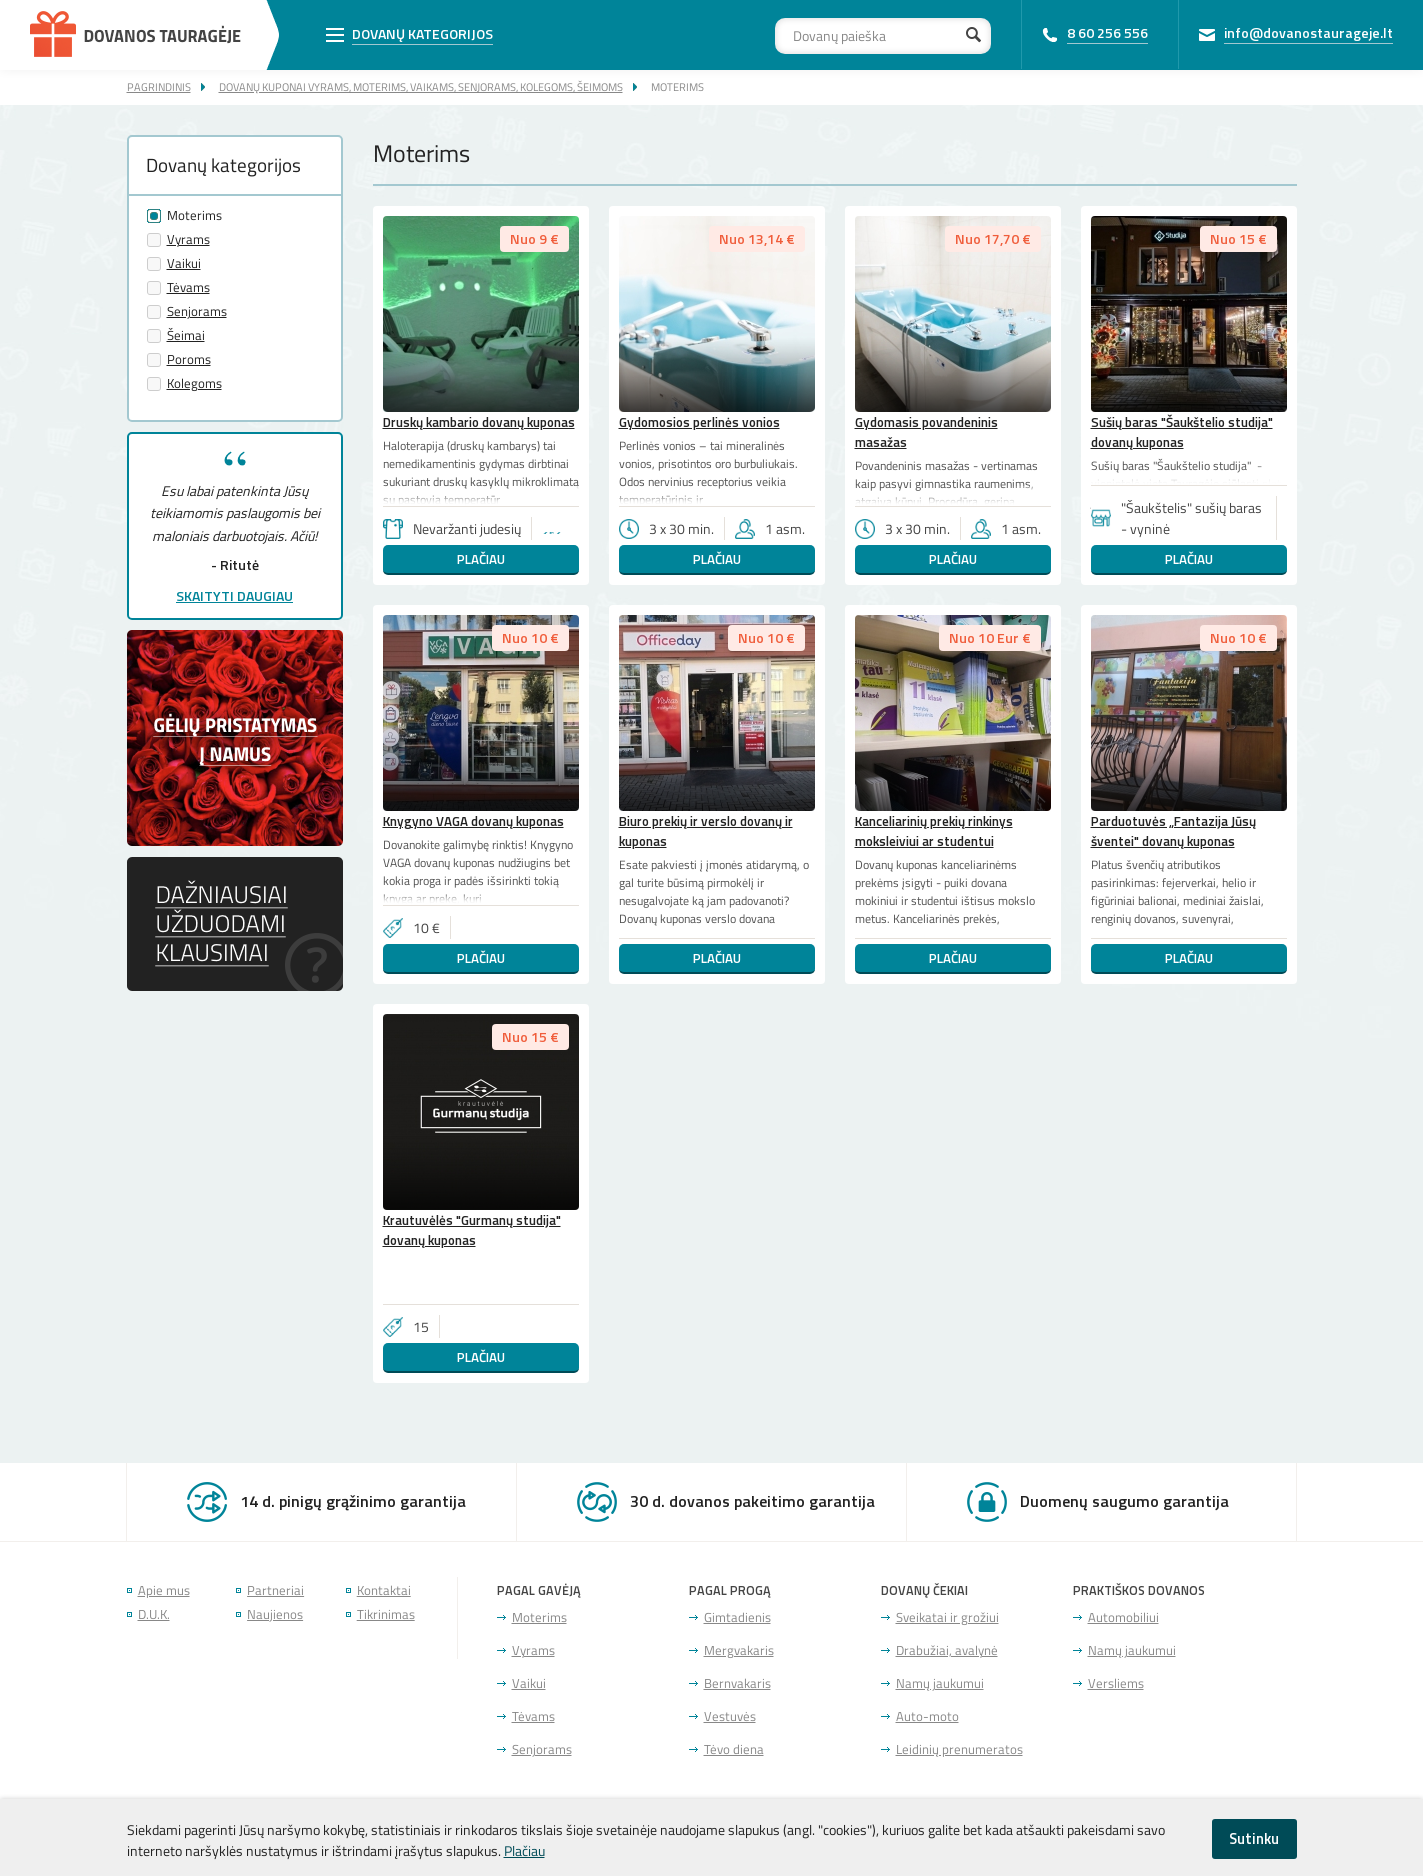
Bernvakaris (737, 1683)
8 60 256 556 (1107, 32)
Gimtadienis (737, 1617)
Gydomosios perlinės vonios (699, 422)
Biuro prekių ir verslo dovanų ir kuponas (706, 831)
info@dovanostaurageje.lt (1308, 32)
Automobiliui (1123, 1617)
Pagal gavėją (539, 1590)
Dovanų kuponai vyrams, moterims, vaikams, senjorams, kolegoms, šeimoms (421, 86)
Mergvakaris (739, 1650)
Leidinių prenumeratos (959, 1749)
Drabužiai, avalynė (947, 1650)
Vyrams (188, 239)
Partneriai (275, 1590)
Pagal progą (730, 1590)
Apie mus (164, 1590)
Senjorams (197, 311)
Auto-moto (927, 1716)
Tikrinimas (386, 1614)
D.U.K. (154, 1614)
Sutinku (1254, 1838)
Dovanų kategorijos (422, 33)
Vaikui (184, 263)
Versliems (1116, 1683)
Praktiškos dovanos (1139, 1590)
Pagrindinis (159, 86)
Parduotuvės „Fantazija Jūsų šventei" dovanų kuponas (1173, 831)
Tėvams (188, 287)
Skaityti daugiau (234, 595)
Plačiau (481, 559)
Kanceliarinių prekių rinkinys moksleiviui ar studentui (934, 831)
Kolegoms (194, 383)
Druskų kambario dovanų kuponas (479, 422)
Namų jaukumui (940, 1683)
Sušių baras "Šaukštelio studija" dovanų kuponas (1182, 432)
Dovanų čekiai (924, 1590)
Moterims (677, 86)
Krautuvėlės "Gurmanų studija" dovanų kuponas (472, 1230)
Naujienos (275, 1614)
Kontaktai (384, 1590)
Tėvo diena (734, 1749)
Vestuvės (730, 1716)
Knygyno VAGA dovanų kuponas (473, 821)
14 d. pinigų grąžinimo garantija (353, 1501)
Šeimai (186, 335)
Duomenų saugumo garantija (1124, 1501)
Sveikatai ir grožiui (947, 1617)
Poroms (189, 359)
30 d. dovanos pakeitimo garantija (752, 1501)
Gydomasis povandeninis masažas (926, 432)
